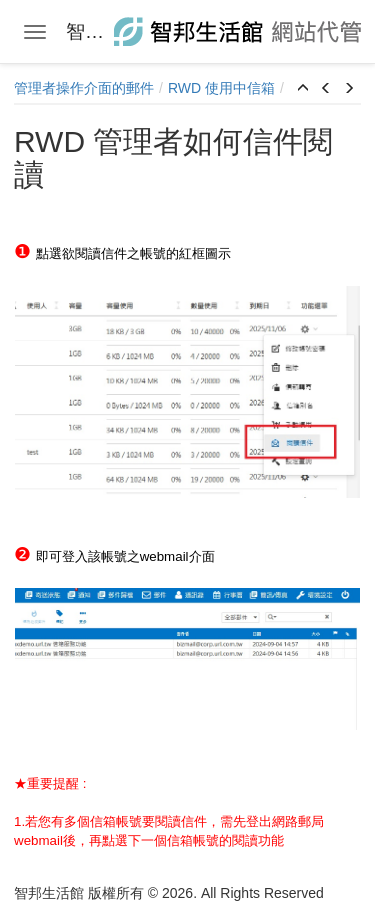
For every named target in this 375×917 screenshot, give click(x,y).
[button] (303, 89)
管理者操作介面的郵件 (84, 88)
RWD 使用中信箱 (221, 88)
